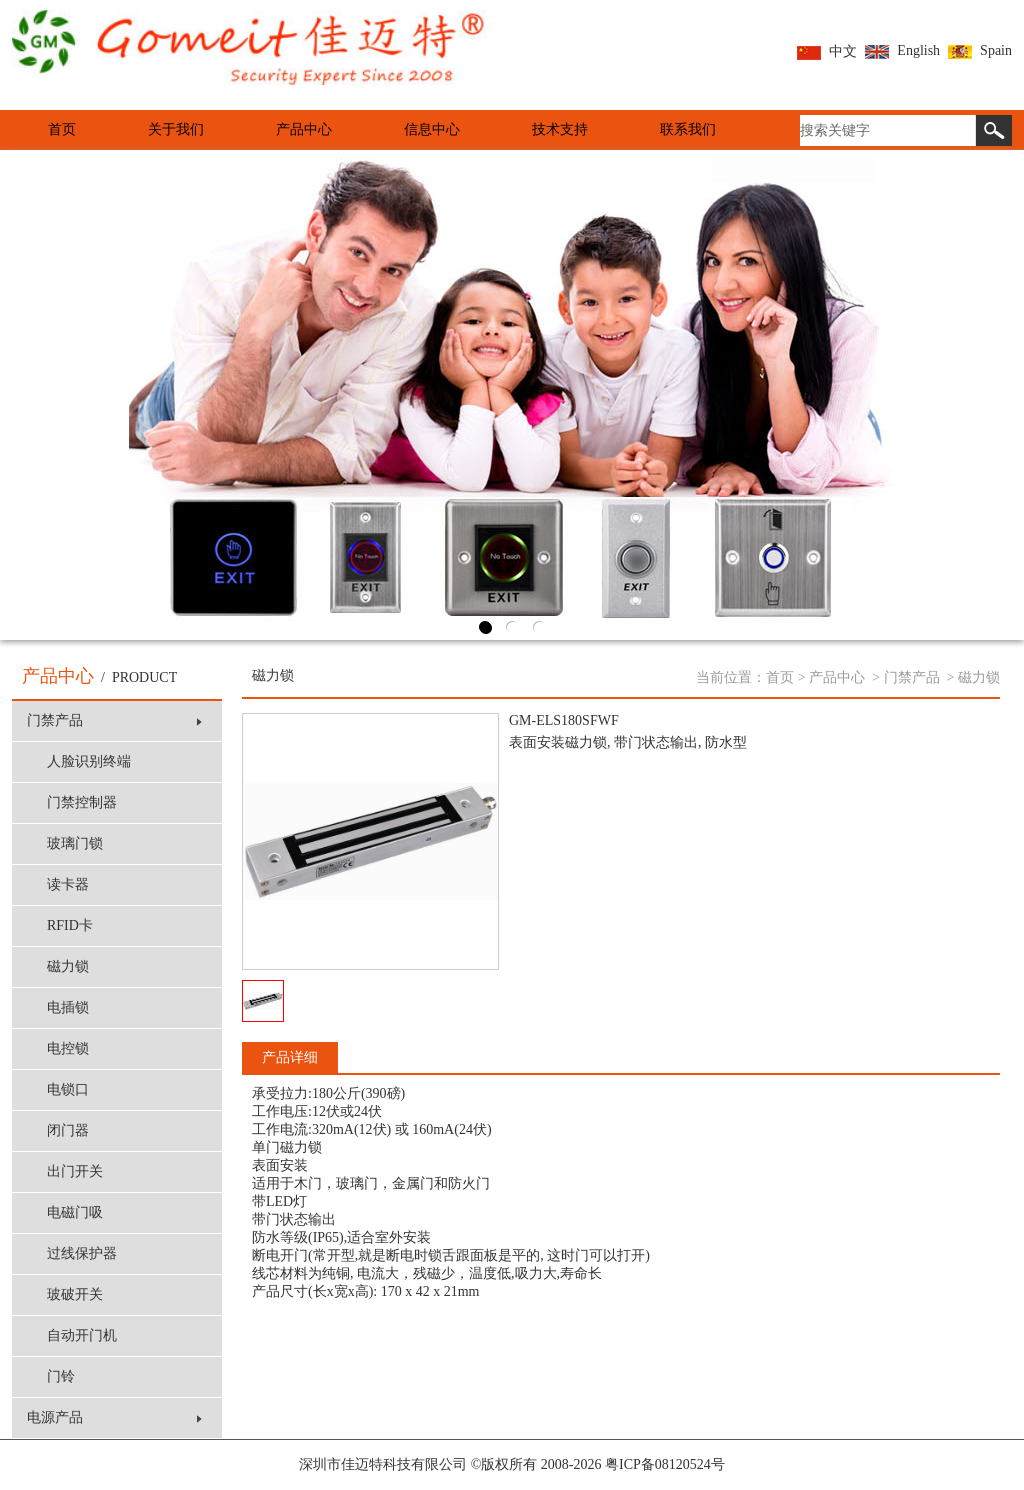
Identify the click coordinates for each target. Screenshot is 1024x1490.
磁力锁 (68, 966)
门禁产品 (114, 720)
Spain (980, 50)
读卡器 (68, 884)
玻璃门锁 (75, 843)
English (902, 50)
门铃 (61, 1376)
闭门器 (68, 1130)
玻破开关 (75, 1294)
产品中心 (304, 129)
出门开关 (75, 1171)
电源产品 (114, 1417)
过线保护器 (82, 1253)
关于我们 (176, 129)
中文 (827, 51)
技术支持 (560, 129)
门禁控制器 (82, 802)
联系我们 (688, 129)
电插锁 (68, 1007)
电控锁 (68, 1048)
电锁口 (68, 1089)
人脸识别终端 (89, 761)
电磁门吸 (75, 1212)
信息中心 (432, 129)
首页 (62, 129)
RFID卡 (70, 925)
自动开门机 (82, 1335)
